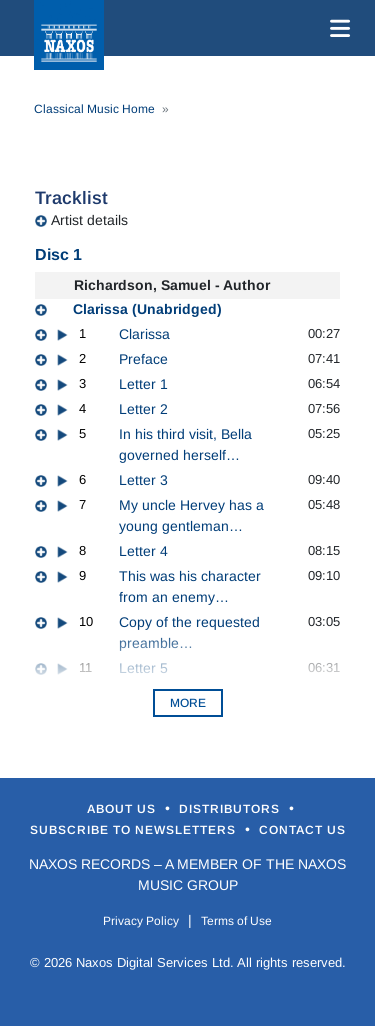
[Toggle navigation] (336, 28)
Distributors (231, 809)
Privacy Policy (141, 921)
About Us (123, 809)
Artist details (89, 220)
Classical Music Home (94, 109)
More (188, 703)
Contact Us (302, 830)
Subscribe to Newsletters (135, 830)
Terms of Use (236, 921)
